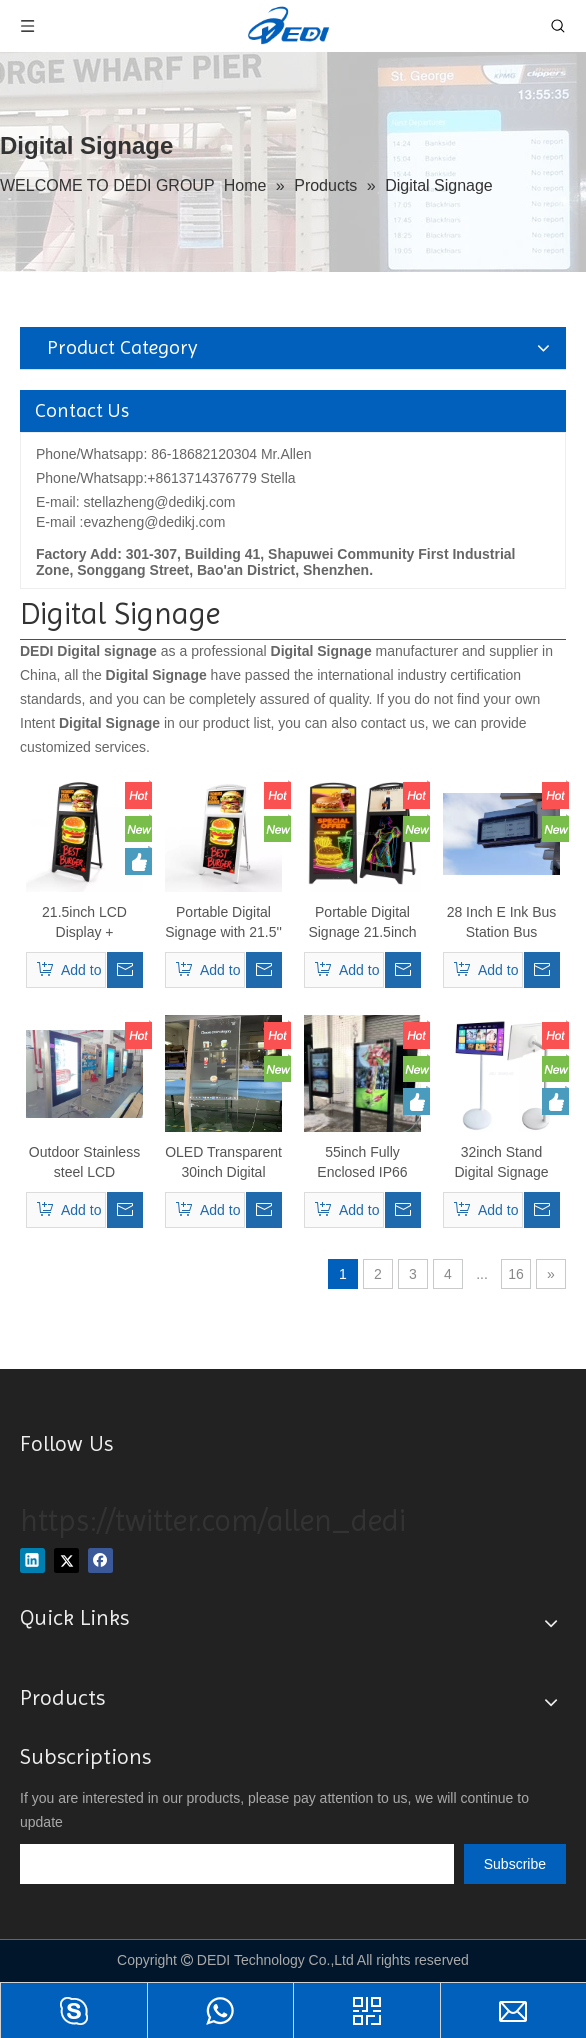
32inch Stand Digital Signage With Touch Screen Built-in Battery (501, 1163)
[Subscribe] (515, 1864)
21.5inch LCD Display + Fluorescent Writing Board (84, 923)
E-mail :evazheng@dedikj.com (130, 522)
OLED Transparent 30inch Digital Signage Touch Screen (223, 1163)
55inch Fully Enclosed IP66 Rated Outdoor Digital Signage (362, 1163)
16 (516, 1274)
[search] (237, 1864)
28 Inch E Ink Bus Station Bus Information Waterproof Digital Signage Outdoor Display (502, 923)
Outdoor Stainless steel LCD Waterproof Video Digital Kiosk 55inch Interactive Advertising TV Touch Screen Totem (84, 1163)
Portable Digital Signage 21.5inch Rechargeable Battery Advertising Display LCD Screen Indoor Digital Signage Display (362, 923)
